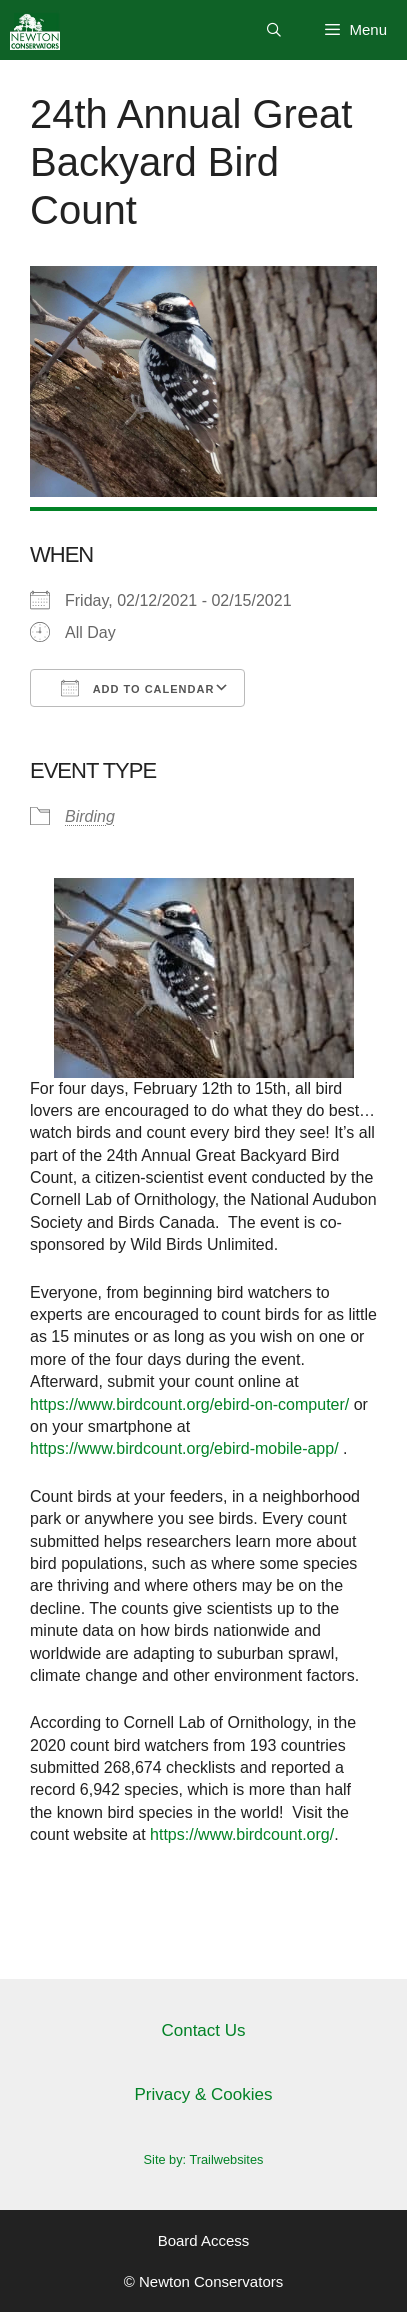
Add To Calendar (137, 688)
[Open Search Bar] (274, 30)
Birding (90, 816)
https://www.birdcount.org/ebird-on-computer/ (189, 1404)
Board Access (204, 2240)
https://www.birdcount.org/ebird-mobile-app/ (184, 1448)
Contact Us (203, 2030)
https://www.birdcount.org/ (242, 1834)
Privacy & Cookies (204, 2094)
